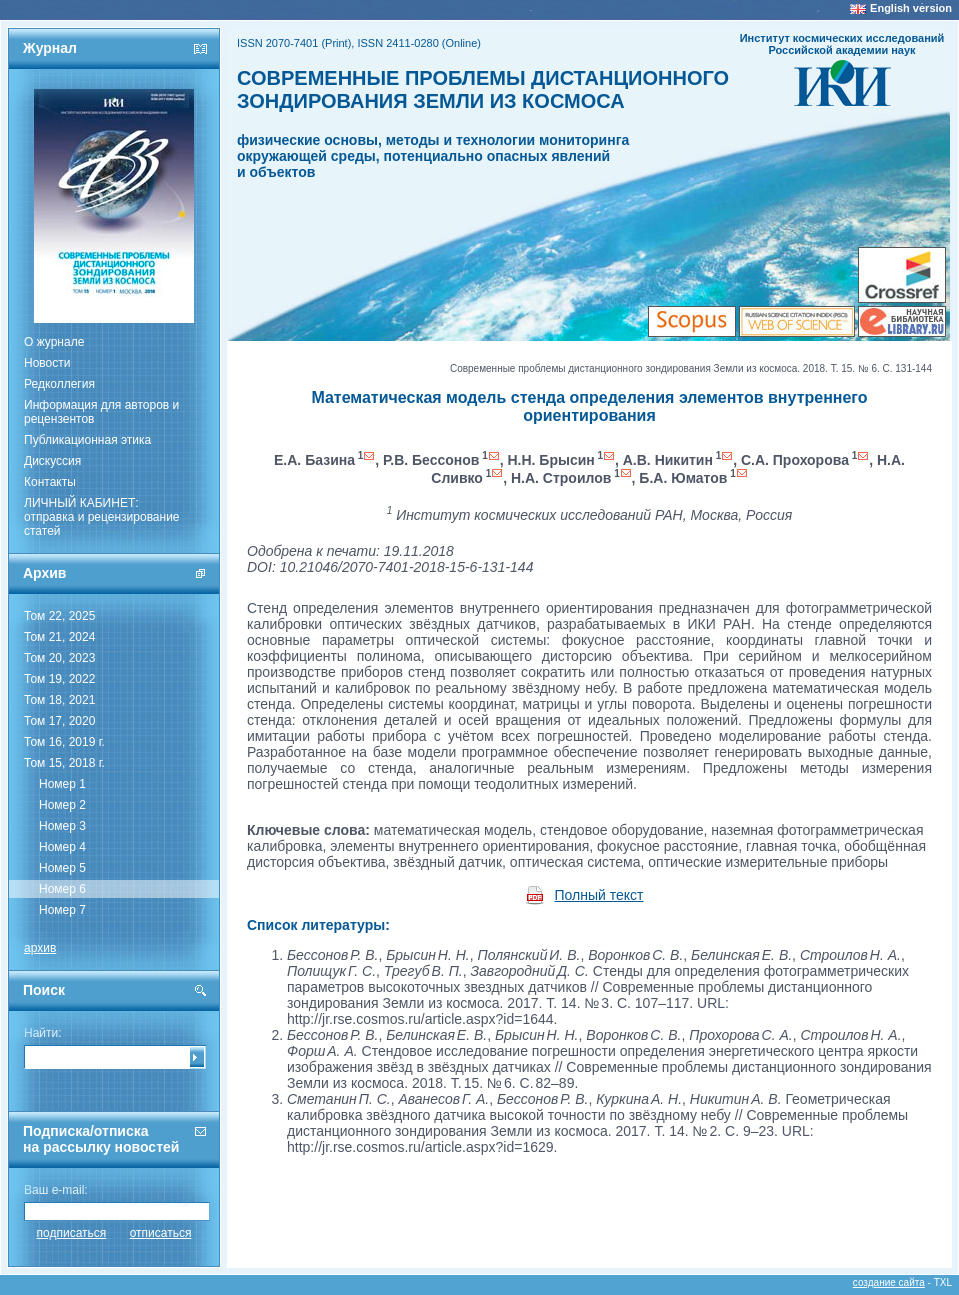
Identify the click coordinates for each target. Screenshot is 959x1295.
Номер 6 (62, 889)
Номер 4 (62, 847)
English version (911, 8)
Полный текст (599, 895)
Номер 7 (62, 910)
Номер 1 (62, 784)
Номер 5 (62, 868)
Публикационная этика (87, 440)
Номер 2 (62, 805)
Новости (47, 363)
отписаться (161, 1233)
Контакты (50, 482)
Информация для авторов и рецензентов (101, 412)
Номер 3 (62, 826)
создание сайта (889, 1282)
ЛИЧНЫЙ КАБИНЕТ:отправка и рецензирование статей (102, 517)
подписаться (72, 1233)
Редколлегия (59, 384)
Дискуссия (52, 461)
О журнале (54, 342)
